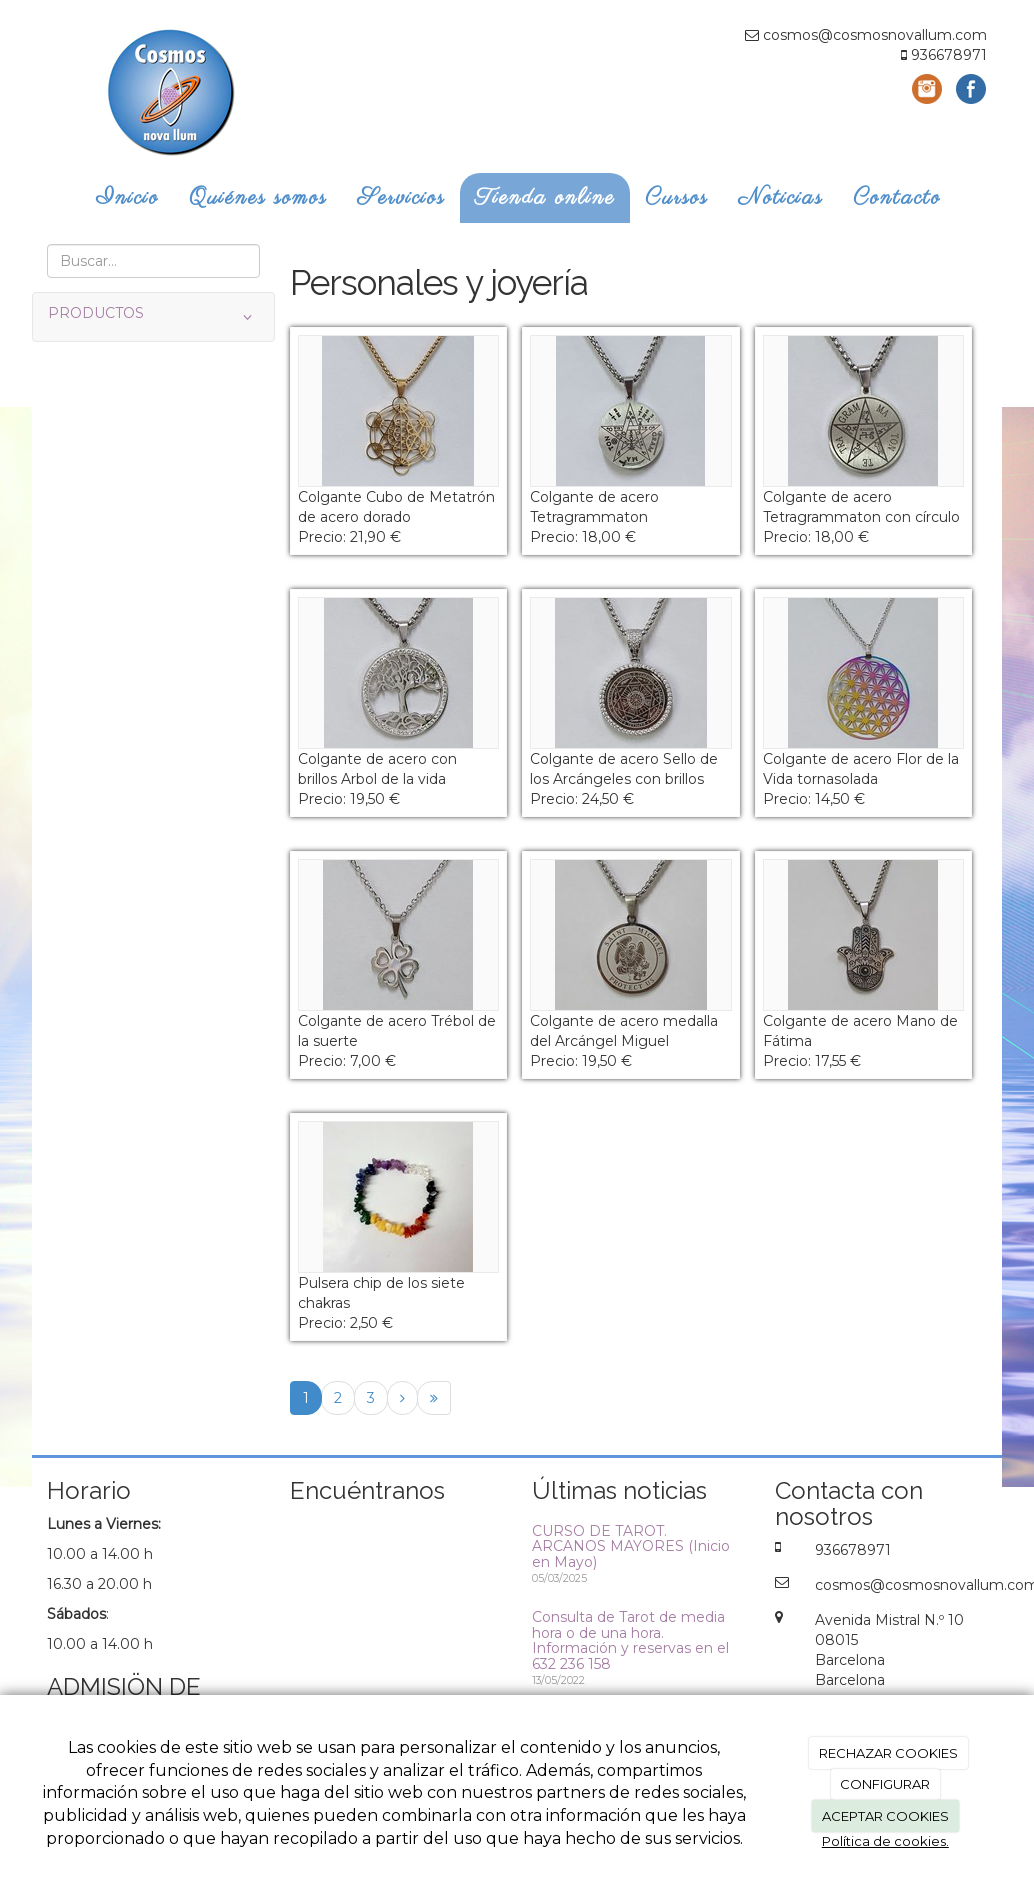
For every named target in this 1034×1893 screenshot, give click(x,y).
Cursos (676, 198)
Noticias (780, 198)
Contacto (897, 198)
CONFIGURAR (885, 1784)
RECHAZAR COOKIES (888, 1753)
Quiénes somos (258, 198)
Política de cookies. (885, 1841)
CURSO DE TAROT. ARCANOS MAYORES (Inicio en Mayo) (631, 1546)
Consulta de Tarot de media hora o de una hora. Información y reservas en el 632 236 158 (630, 1640)
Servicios (401, 198)
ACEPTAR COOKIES (885, 1816)
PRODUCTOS (153, 317)
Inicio (127, 198)
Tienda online (545, 198)
